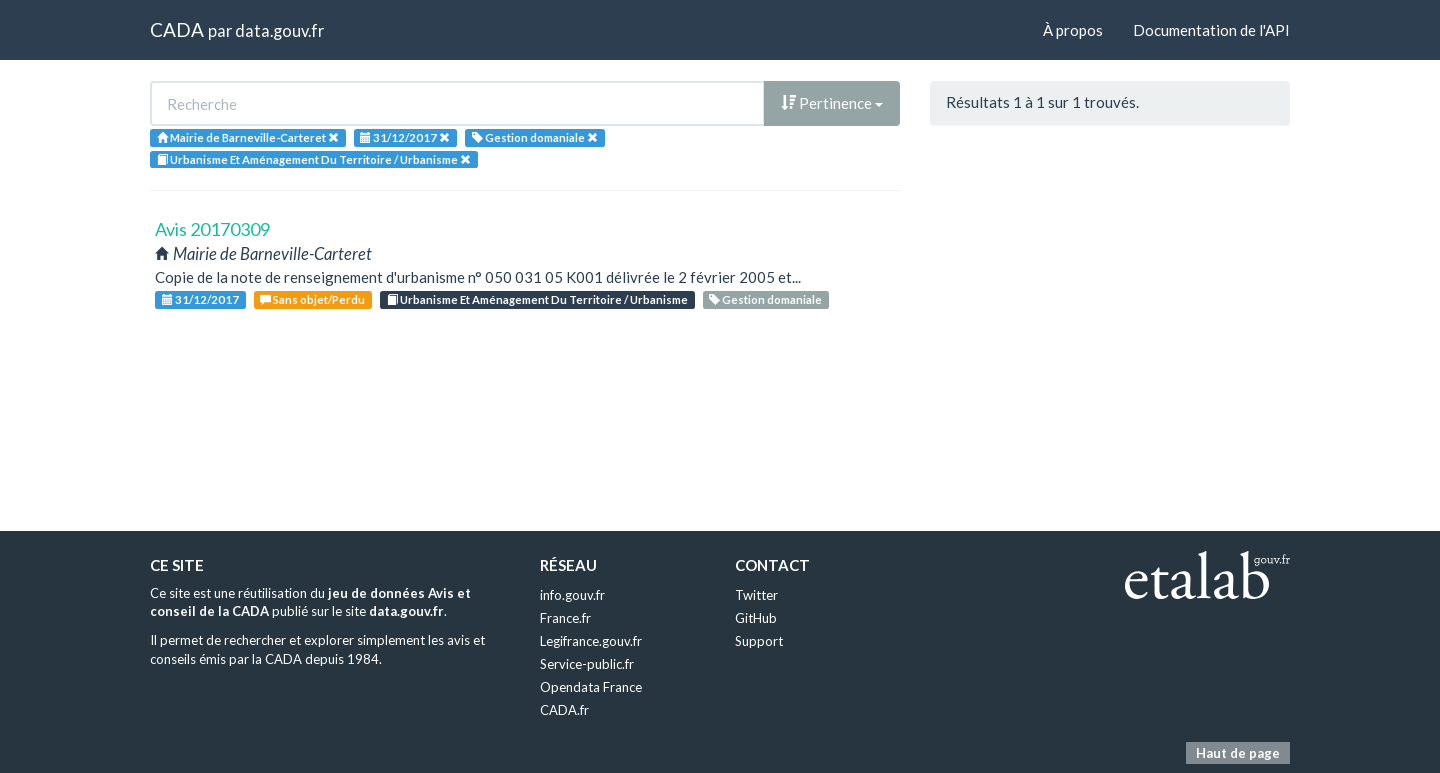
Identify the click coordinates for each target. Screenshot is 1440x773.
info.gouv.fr (572, 595)
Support (759, 641)
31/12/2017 (200, 299)
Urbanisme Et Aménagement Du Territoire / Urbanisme (537, 299)
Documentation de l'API (1211, 30)
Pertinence (832, 103)
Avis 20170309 (212, 229)
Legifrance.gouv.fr (591, 641)
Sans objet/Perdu (312, 299)
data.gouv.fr (279, 30)
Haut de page (1238, 753)
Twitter (756, 595)
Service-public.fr (587, 664)
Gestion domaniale (765, 299)
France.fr (565, 618)
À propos (1073, 30)
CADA (177, 29)
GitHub (756, 618)
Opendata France (591, 687)
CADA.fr (564, 710)
